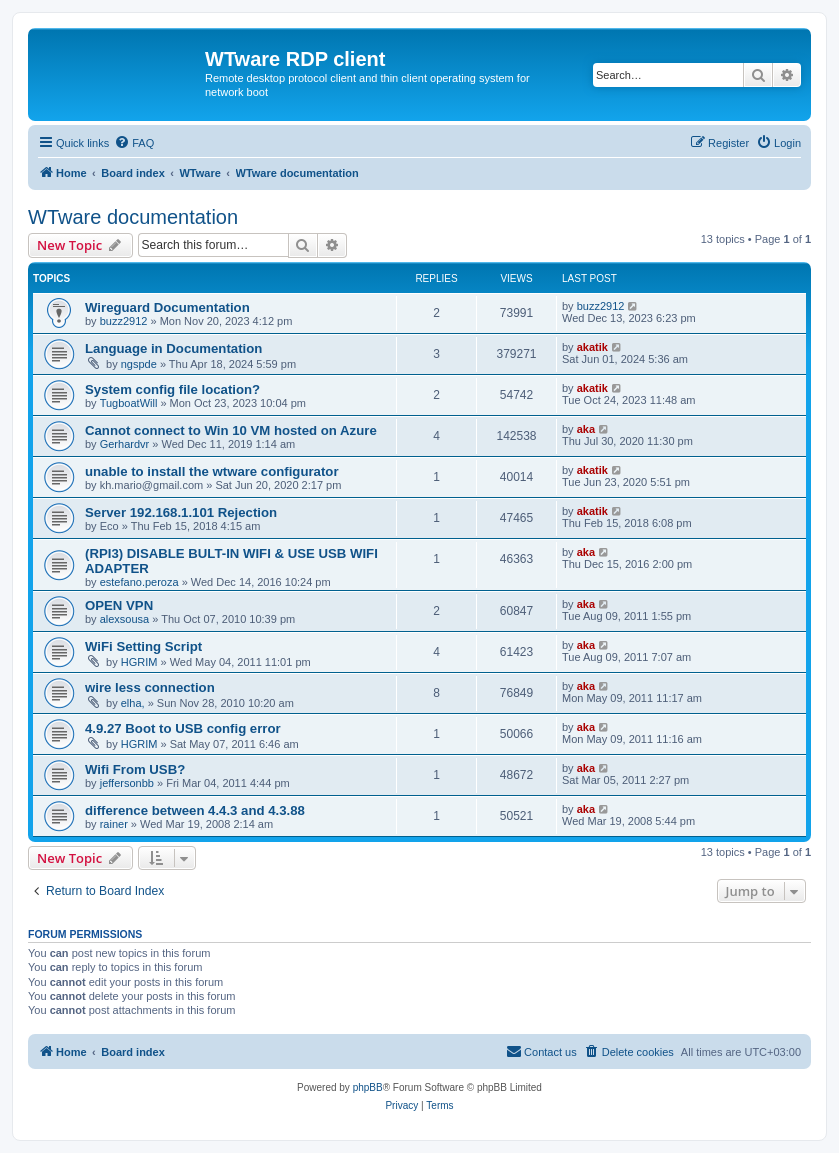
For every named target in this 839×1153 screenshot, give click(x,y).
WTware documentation (133, 217)
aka (586, 429)
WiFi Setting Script (143, 646)
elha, (133, 703)
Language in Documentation (173, 348)
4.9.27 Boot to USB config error (183, 728)
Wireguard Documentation (167, 307)
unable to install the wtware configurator (212, 471)
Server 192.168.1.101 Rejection (181, 512)
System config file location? (172, 389)
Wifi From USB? (135, 769)
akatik (592, 347)
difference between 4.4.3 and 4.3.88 (195, 810)
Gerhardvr (125, 444)
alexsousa (125, 619)
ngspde (139, 364)
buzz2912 (124, 321)
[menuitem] (134, 143)
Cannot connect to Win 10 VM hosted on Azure (231, 430)
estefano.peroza (139, 582)
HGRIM (139, 662)
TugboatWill (129, 403)
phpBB (368, 1087)
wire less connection (150, 687)
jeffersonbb (127, 783)
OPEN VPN (119, 605)
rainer (114, 824)
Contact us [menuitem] (541, 1051)
